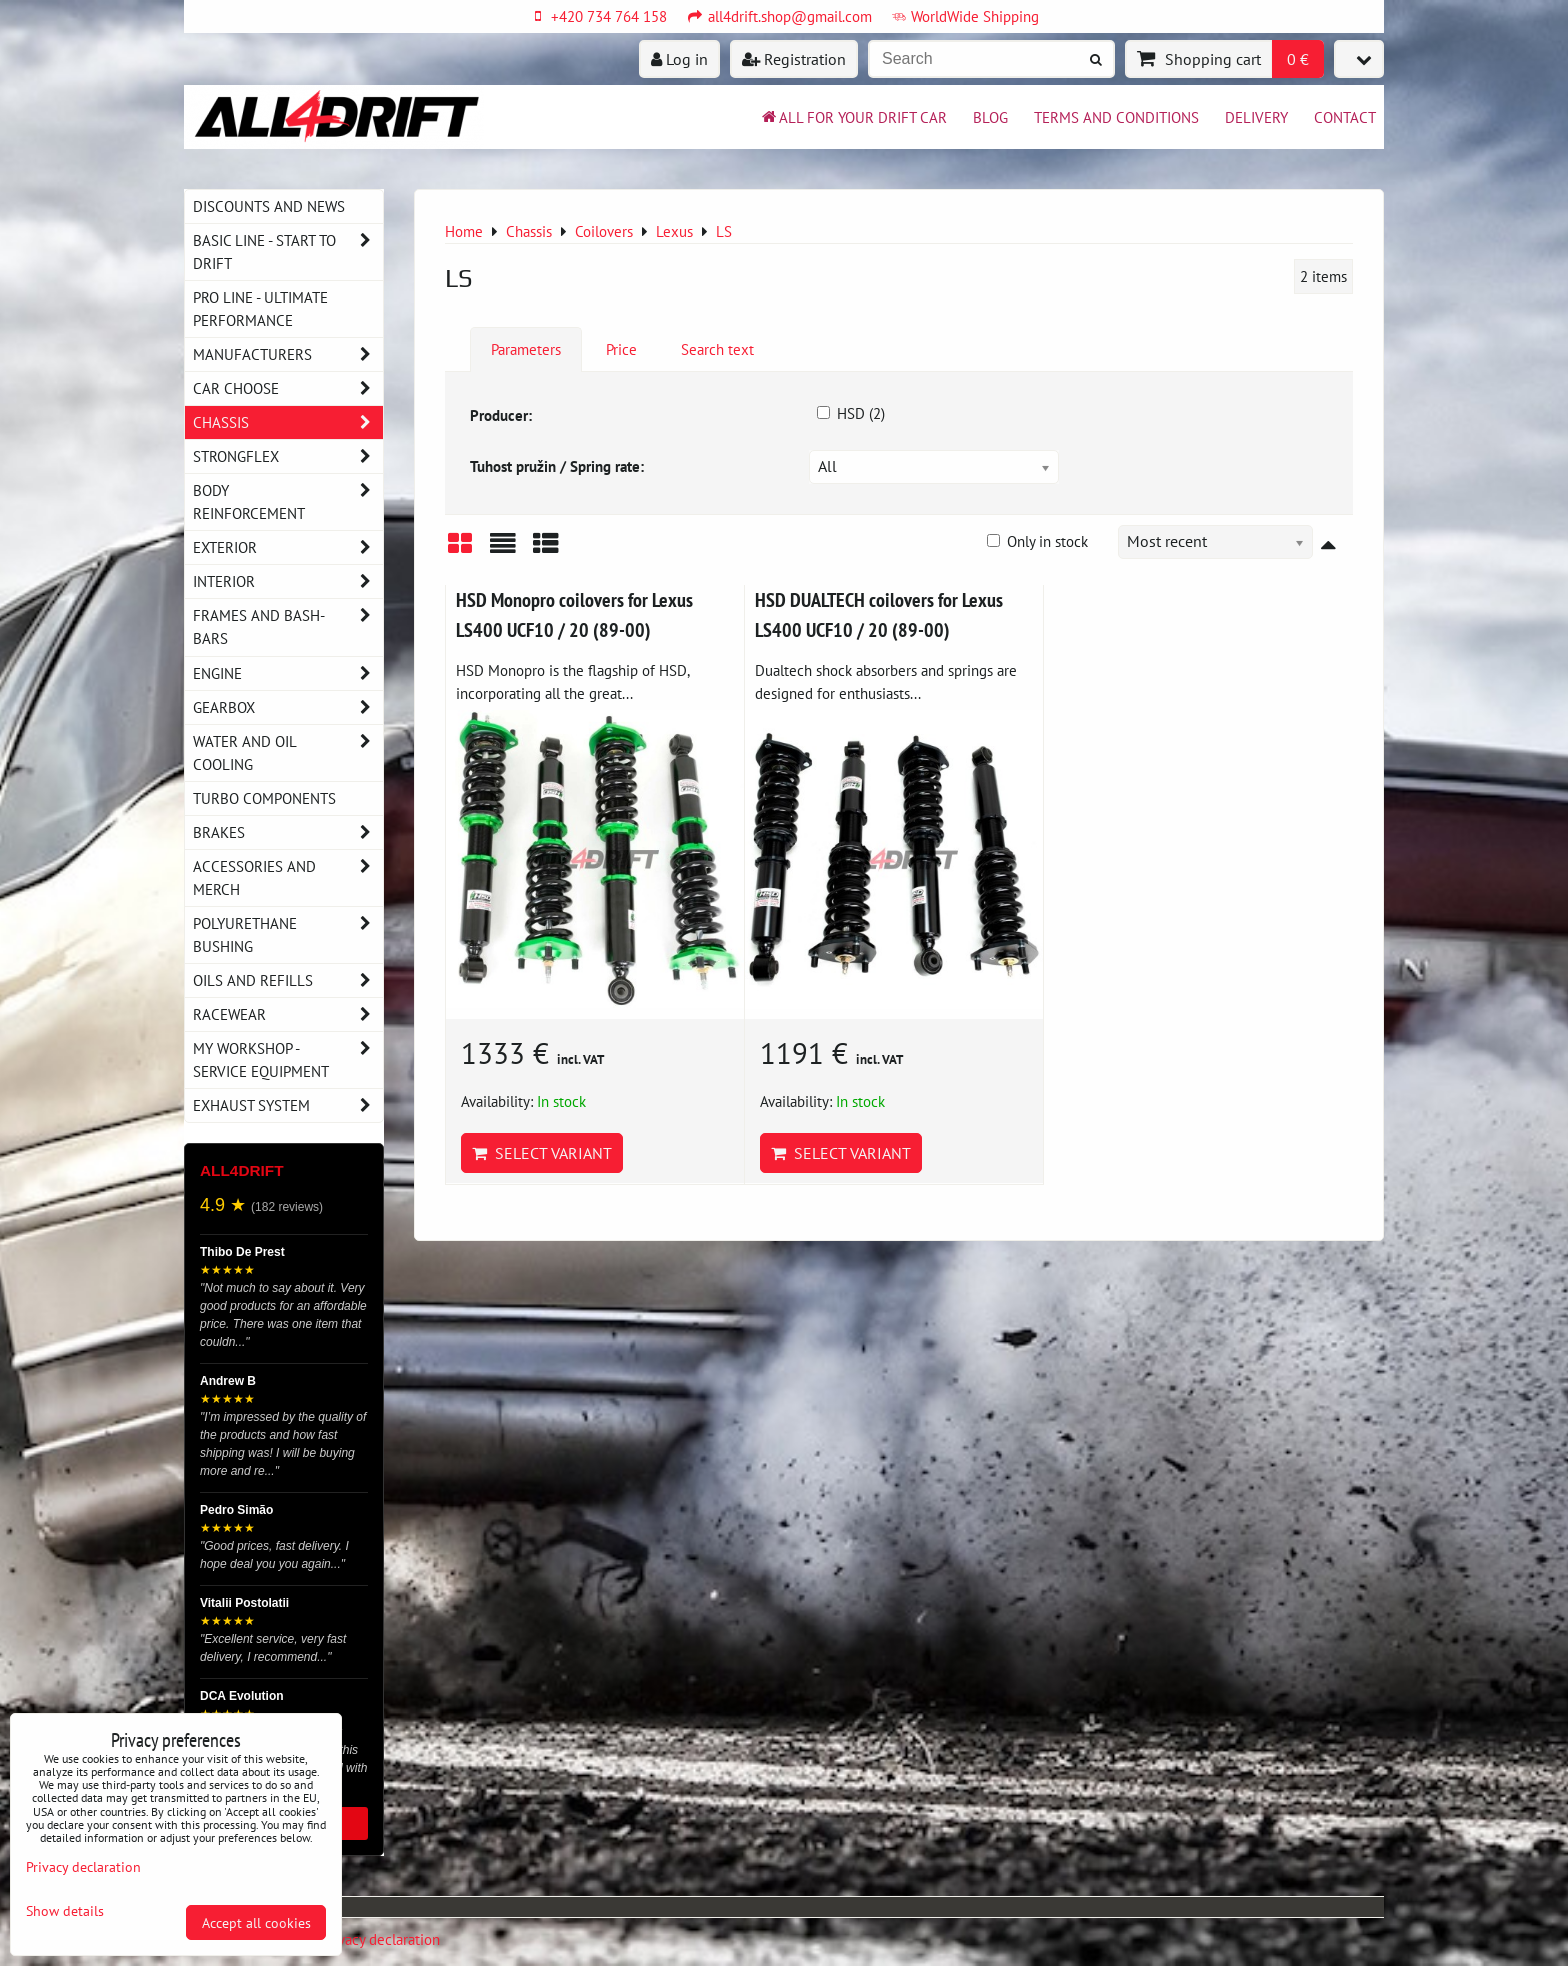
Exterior (288, 547)
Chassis (288, 422)
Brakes (288, 832)
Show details (65, 1911)
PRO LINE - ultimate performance (260, 308)
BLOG (990, 117)
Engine (288, 673)
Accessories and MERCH (288, 878)
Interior (288, 581)
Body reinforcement (288, 502)
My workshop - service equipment (288, 1060)
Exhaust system (288, 1105)
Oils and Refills (288, 980)
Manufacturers (288, 354)
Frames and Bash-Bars (288, 627)
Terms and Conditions (1116, 117)
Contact (1345, 117)
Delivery (1256, 117)
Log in (679, 59)
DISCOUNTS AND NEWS (269, 206)
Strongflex (288, 456)
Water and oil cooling (288, 753)
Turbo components (264, 798)
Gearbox (288, 707)
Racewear (288, 1014)
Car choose (288, 388)
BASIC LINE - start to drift (288, 252)
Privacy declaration (381, 1939)
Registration (794, 59)
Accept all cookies (256, 1922)
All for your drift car (853, 117)
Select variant (542, 1153)
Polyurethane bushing (288, 935)
